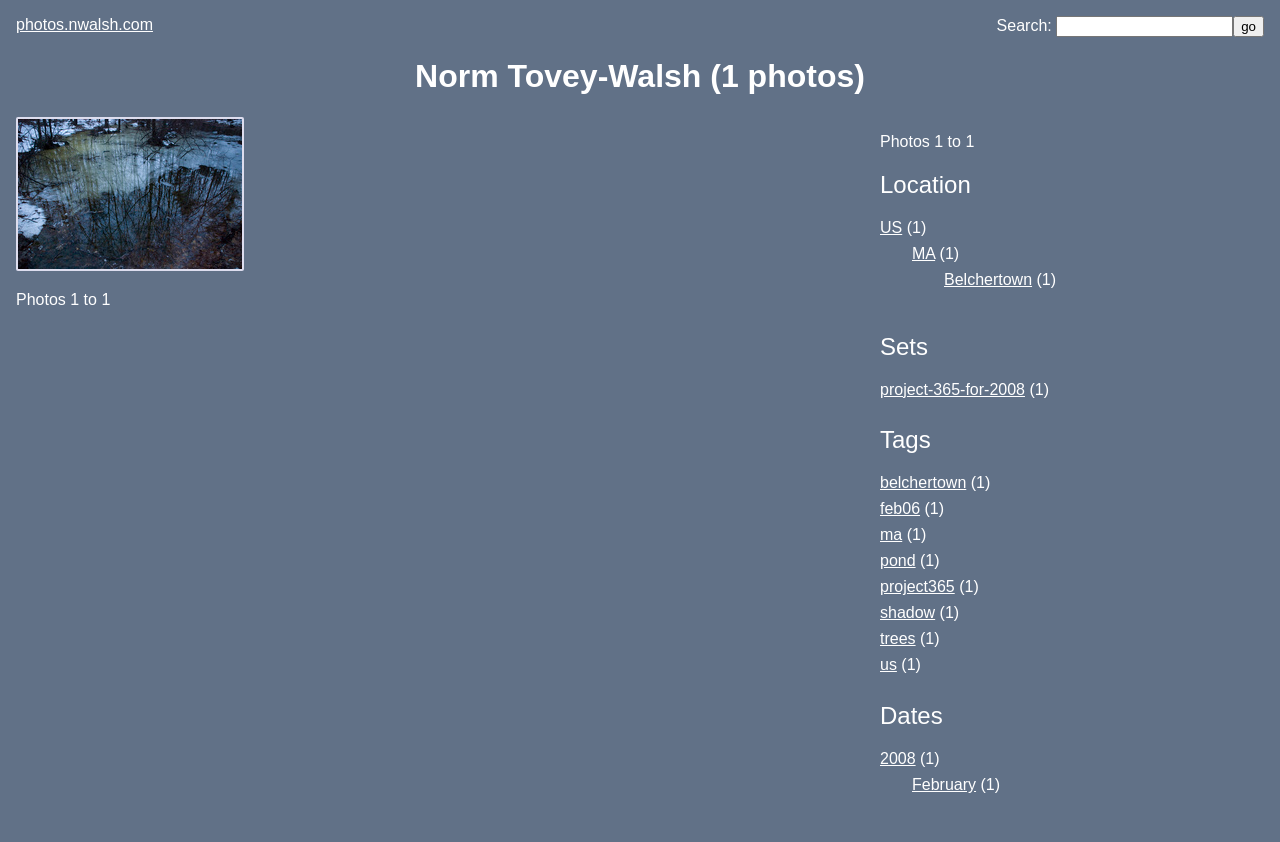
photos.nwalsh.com (84, 24)
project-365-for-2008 (952, 389)
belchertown (923, 482)
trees (898, 638)
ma (891, 534)
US (891, 227)
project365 (917, 586)
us (888, 664)
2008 (898, 758)
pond (898, 560)
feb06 (900, 508)
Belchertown (988, 279)
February (944, 784)
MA (923, 253)
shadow (907, 612)
